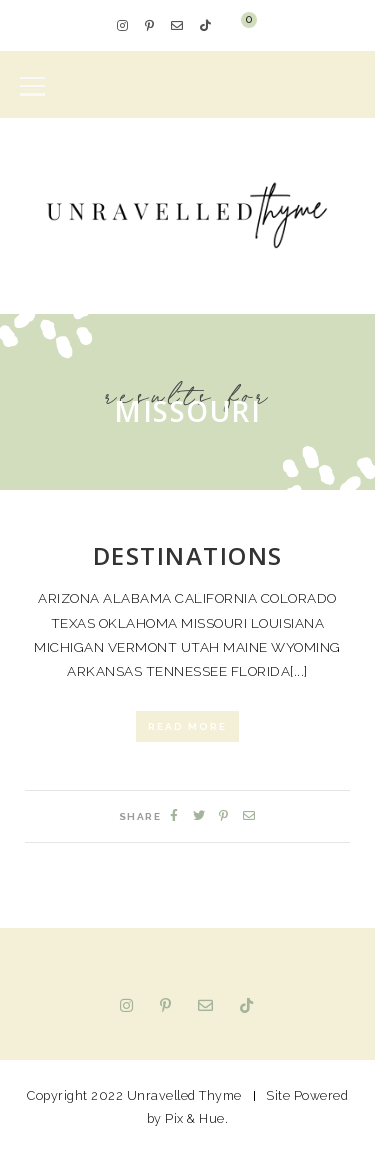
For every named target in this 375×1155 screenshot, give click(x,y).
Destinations (188, 555)
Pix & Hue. (196, 1118)
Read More (187, 726)
